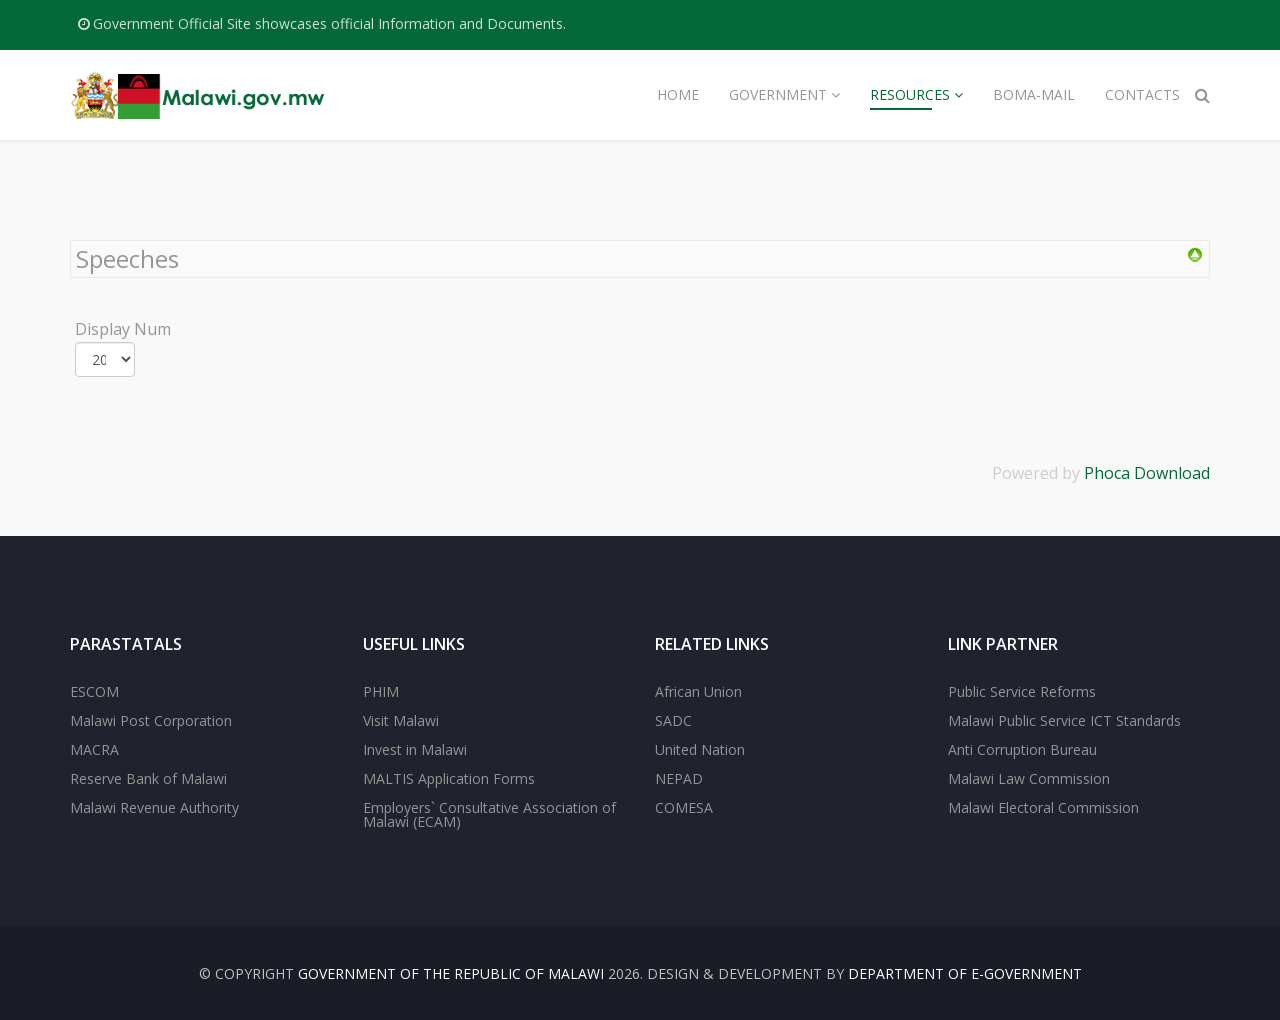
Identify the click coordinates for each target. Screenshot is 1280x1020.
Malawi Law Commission (1029, 778)
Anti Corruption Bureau (1022, 749)
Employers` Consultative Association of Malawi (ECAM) (489, 814)
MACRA (94, 749)
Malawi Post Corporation (151, 720)
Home (678, 94)
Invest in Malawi (415, 749)
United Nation (700, 749)
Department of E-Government (965, 973)
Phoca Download (1147, 473)
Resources (910, 94)
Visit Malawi (401, 720)
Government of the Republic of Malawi (451, 973)
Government (778, 94)
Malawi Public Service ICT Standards (1064, 720)
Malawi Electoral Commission (1043, 807)
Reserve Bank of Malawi (148, 778)
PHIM (381, 691)
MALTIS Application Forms (449, 778)
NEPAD (679, 778)
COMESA (684, 807)
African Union (698, 691)
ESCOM (94, 691)
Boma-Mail (1034, 94)
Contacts (1142, 94)
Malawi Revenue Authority (154, 807)
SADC (673, 720)
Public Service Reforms (1022, 691)
